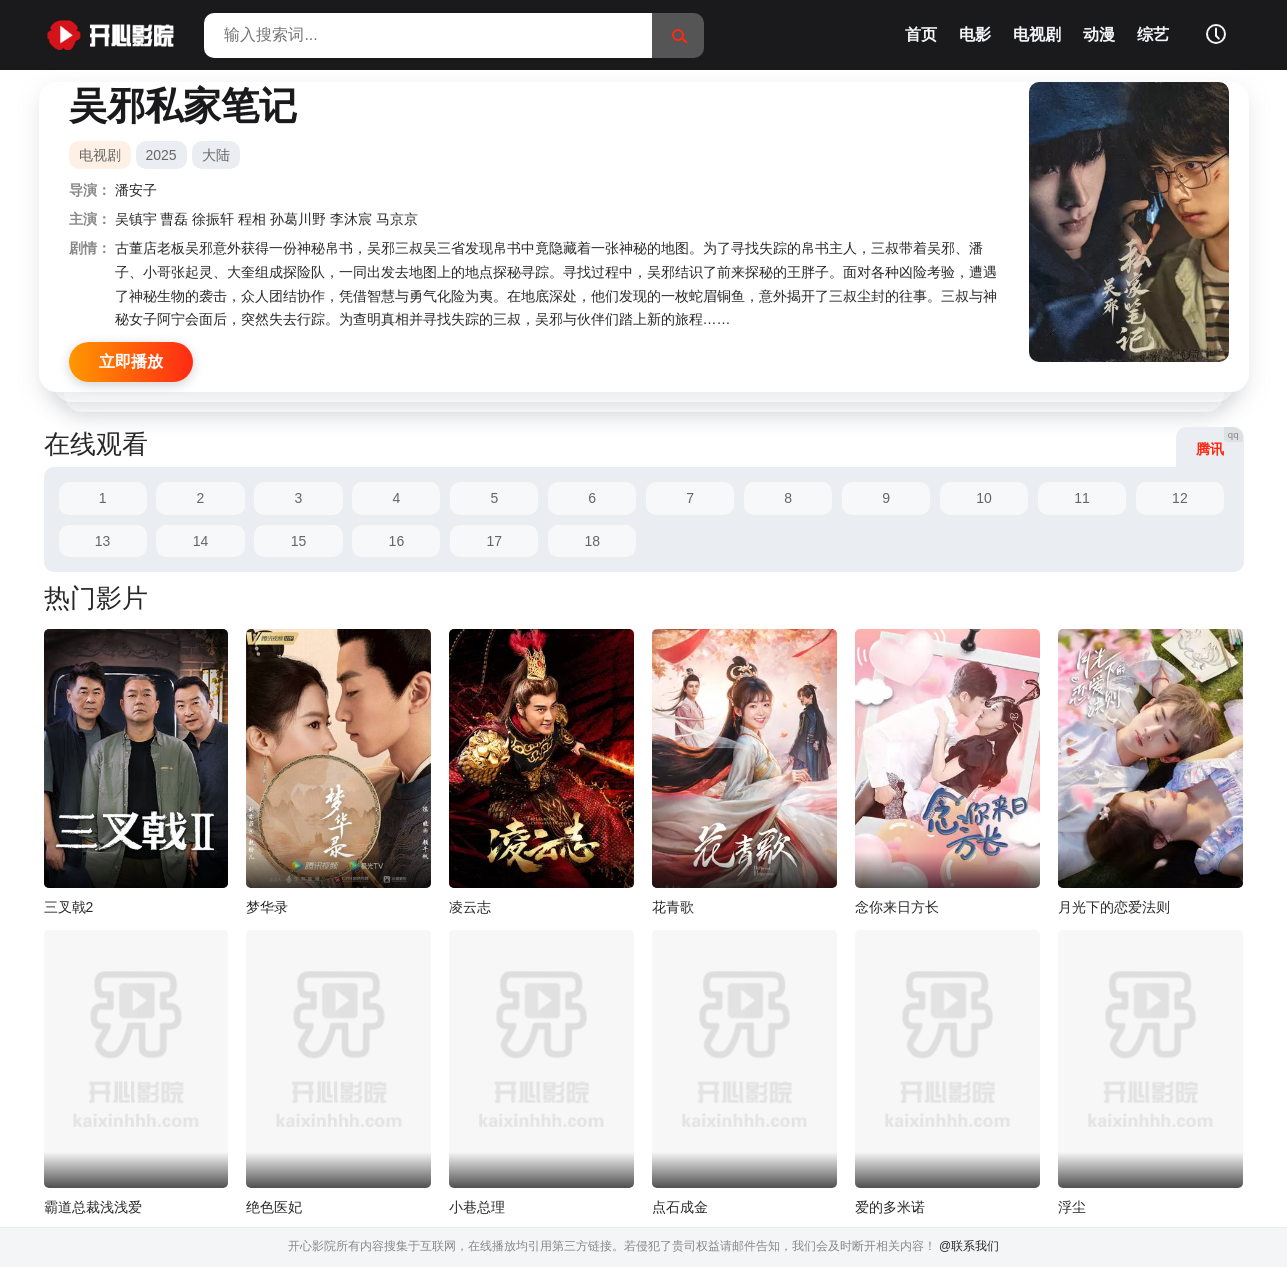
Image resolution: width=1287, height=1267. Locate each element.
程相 (252, 219)
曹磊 (174, 219)
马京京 (397, 219)
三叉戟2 (69, 907)
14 (201, 541)
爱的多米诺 (890, 1207)
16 (397, 541)
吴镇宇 (136, 219)
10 (984, 498)
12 (1180, 498)
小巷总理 (477, 1207)
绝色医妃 (274, 1207)
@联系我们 (969, 1246)
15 (299, 541)
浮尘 (1072, 1207)
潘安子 (136, 190)
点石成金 (680, 1207)
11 (1082, 498)
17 (495, 541)
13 (103, 541)
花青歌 (673, 907)
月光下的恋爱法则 (1114, 907)
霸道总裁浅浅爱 (93, 1207)
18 (592, 541)
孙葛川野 (298, 219)
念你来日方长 (897, 907)
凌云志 (470, 907)
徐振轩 (213, 219)
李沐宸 (351, 219)
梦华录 (267, 907)
